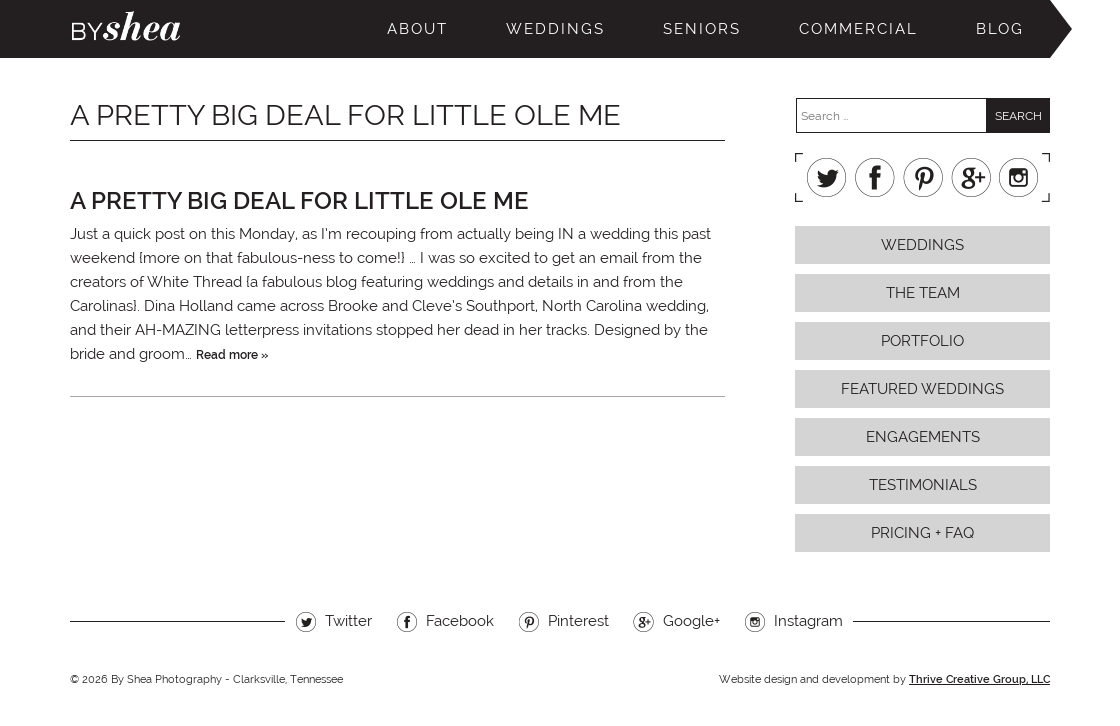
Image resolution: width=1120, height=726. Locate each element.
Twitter (827, 177)
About (417, 29)
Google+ (971, 177)
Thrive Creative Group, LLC (979, 679)
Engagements (923, 437)
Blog (1000, 29)
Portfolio (922, 341)
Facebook (875, 177)
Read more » (232, 355)
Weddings (555, 29)
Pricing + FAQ (922, 533)
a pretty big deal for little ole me (299, 200)
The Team (923, 293)
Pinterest (923, 177)
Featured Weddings (922, 389)
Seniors (702, 29)
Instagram (1019, 177)
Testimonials (923, 485)
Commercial (858, 29)
